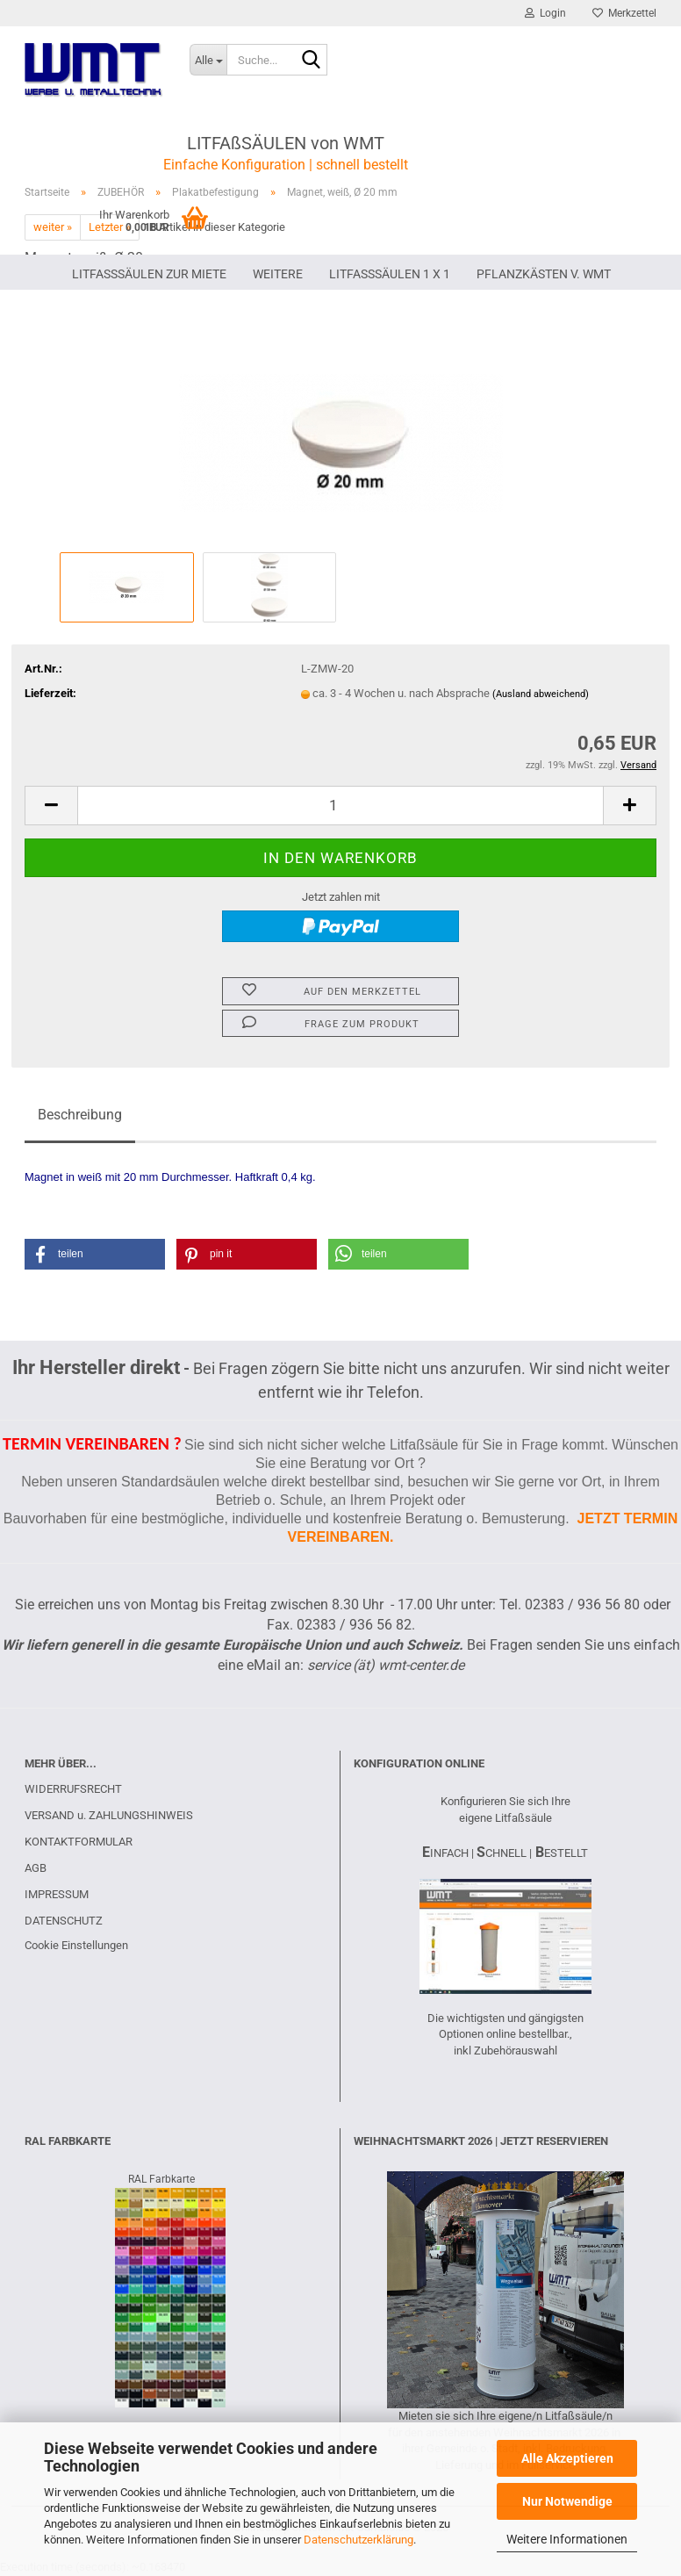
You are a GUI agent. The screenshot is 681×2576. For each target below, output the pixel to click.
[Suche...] (208, 60)
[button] (51, 805)
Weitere (278, 274)
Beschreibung (80, 1114)
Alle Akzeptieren (567, 2458)
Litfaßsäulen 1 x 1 (389, 274)
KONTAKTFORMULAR (79, 1841)
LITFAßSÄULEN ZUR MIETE (149, 274)
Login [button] (545, 13)
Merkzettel (624, 13)
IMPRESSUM (57, 1894)
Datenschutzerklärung (358, 2539)
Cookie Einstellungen (76, 1945)
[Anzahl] (340, 805)
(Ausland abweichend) (540, 694)
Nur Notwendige (567, 2501)
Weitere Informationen (566, 2539)
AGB (36, 1867)
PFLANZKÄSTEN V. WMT (544, 274)
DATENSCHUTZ (64, 1920)
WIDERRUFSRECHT (73, 1788)
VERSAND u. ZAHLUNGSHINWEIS (109, 1815)
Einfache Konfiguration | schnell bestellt (285, 164)
